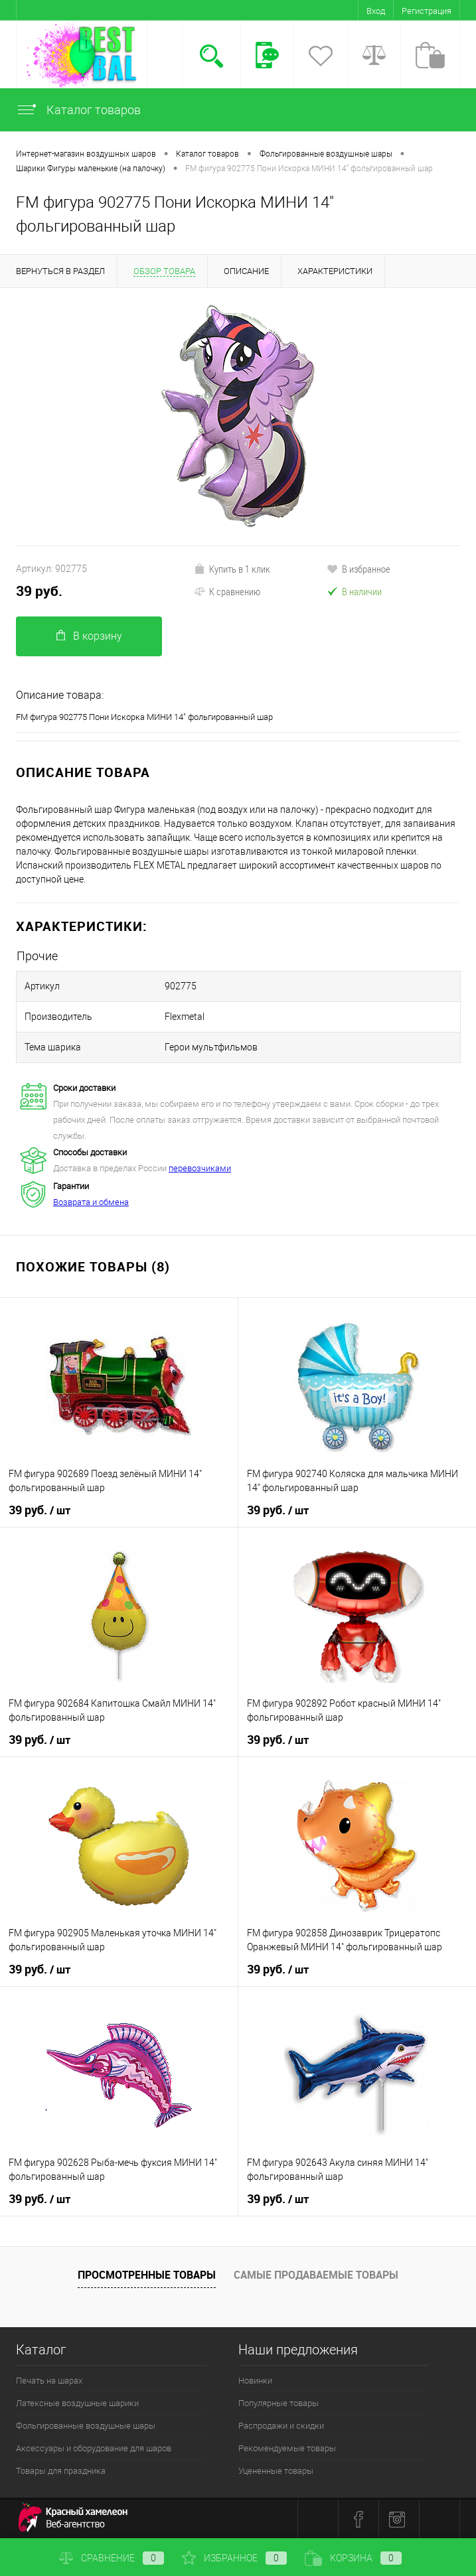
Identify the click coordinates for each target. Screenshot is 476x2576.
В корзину (89, 636)
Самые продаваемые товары (316, 2274)
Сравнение (111, 2558)
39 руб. (39, 591)
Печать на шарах (49, 2381)
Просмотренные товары (147, 2274)
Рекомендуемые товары (287, 2448)
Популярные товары (278, 2403)
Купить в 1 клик (232, 568)
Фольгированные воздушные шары (85, 2426)
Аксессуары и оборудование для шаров (93, 2448)
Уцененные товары (275, 2471)
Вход (375, 11)
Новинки (255, 2381)
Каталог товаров (78, 110)
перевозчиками (200, 1168)
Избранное (234, 2558)
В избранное (358, 568)
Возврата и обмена (91, 1202)
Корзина (353, 2558)
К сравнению (227, 591)
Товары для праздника (61, 2471)
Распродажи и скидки (281, 2426)
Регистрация (426, 11)
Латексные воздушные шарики (77, 2403)
